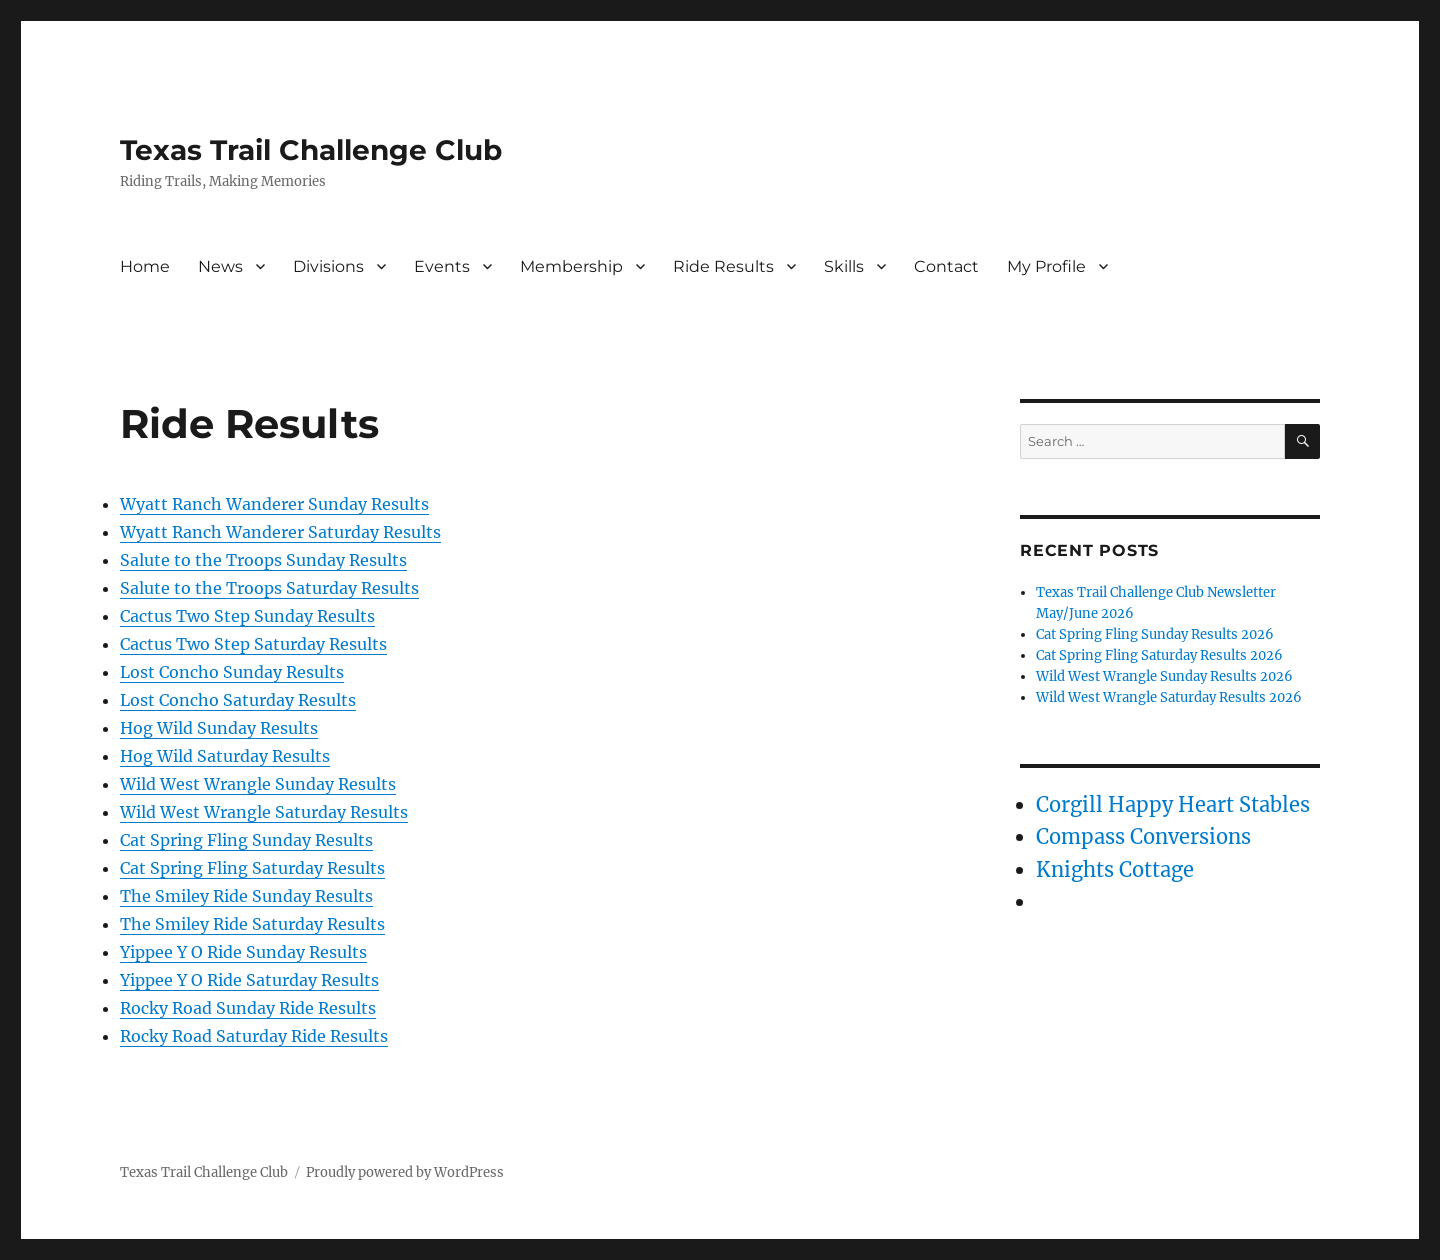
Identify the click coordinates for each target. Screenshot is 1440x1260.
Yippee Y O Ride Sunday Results (243, 952)
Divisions (328, 266)
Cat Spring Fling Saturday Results (252, 868)
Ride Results (723, 266)
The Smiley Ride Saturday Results (252, 924)
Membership (571, 266)
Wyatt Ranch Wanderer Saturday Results (280, 532)
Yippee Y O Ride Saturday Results (249, 980)
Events (442, 266)
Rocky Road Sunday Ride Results (248, 1008)
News (220, 266)
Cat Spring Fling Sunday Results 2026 (1155, 634)
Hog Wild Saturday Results (225, 756)
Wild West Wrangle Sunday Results (258, 784)
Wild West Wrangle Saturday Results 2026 (1169, 697)
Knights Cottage (1115, 869)
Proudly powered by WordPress (405, 1172)
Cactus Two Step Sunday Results (247, 616)
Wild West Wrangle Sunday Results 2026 (1164, 676)
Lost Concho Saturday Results (238, 700)
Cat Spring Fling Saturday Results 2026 (1159, 655)
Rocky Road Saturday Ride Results (254, 1036)
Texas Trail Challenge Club (311, 150)
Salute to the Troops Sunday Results (263, 560)
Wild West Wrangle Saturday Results (264, 812)
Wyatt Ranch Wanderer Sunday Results (274, 504)
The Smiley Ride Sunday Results (246, 896)
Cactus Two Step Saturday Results (253, 644)
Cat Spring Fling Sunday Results (246, 840)
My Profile (1046, 266)
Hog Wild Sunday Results (219, 728)
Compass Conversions (1143, 836)
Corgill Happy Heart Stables (1173, 804)
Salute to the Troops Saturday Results (269, 588)
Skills (844, 266)
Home (145, 266)
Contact (946, 266)
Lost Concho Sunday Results (232, 672)
